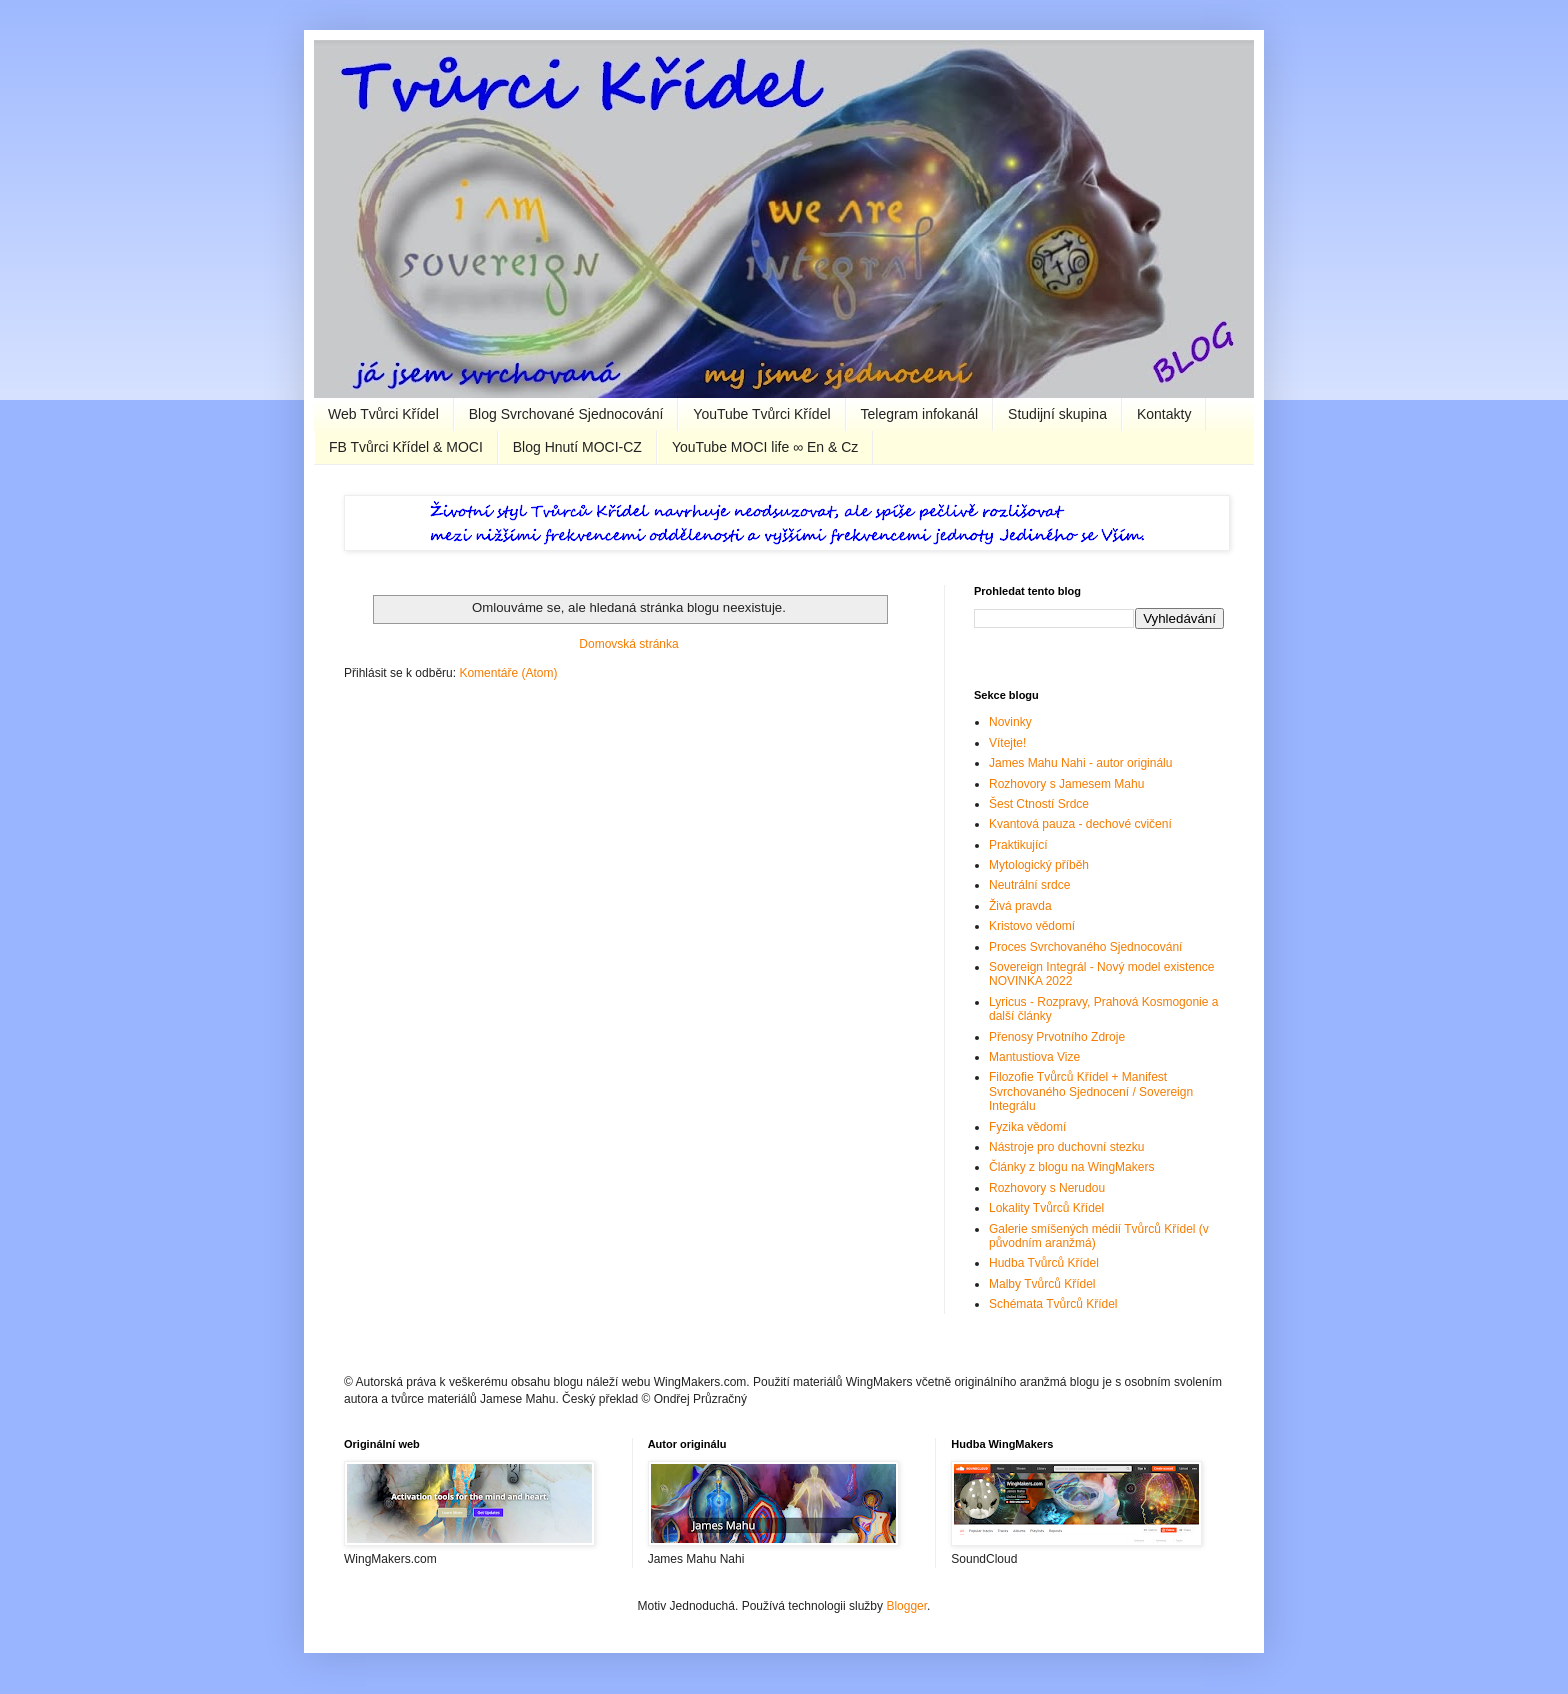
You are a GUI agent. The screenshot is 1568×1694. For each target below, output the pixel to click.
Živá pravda (1020, 906)
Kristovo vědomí (1032, 926)
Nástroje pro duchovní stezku (1066, 1147)
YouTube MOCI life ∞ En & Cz (765, 447)
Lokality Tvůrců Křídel (1046, 1208)
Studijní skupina (1057, 414)
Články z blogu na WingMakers (1071, 1167)
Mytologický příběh (1039, 865)
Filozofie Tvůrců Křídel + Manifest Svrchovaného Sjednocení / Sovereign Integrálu (1091, 1091)
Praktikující (1018, 845)
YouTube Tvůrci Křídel (761, 414)
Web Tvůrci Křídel (383, 414)
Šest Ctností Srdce (1039, 804)
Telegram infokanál (920, 414)
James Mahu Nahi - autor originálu (1080, 763)
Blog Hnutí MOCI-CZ (577, 447)
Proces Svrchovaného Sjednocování (1085, 947)
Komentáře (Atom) (508, 673)
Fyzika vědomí (1027, 1127)
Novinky (1010, 722)
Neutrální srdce (1029, 885)
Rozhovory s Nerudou (1047, 1188)
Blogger (906, 1606)
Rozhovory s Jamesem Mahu (1066, 784)
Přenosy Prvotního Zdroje (1057, 1037)
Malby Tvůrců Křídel (1042, 1284)
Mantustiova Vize (1034, 1057)
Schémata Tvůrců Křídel (1053, 1304)
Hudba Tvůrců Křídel (1044, 1263)
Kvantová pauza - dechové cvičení (1080, 824)
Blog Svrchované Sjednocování (566, 414)
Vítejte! (1007, 743)
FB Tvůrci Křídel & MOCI (406, 447)
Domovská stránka (628, 644)
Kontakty (1164, 414)
